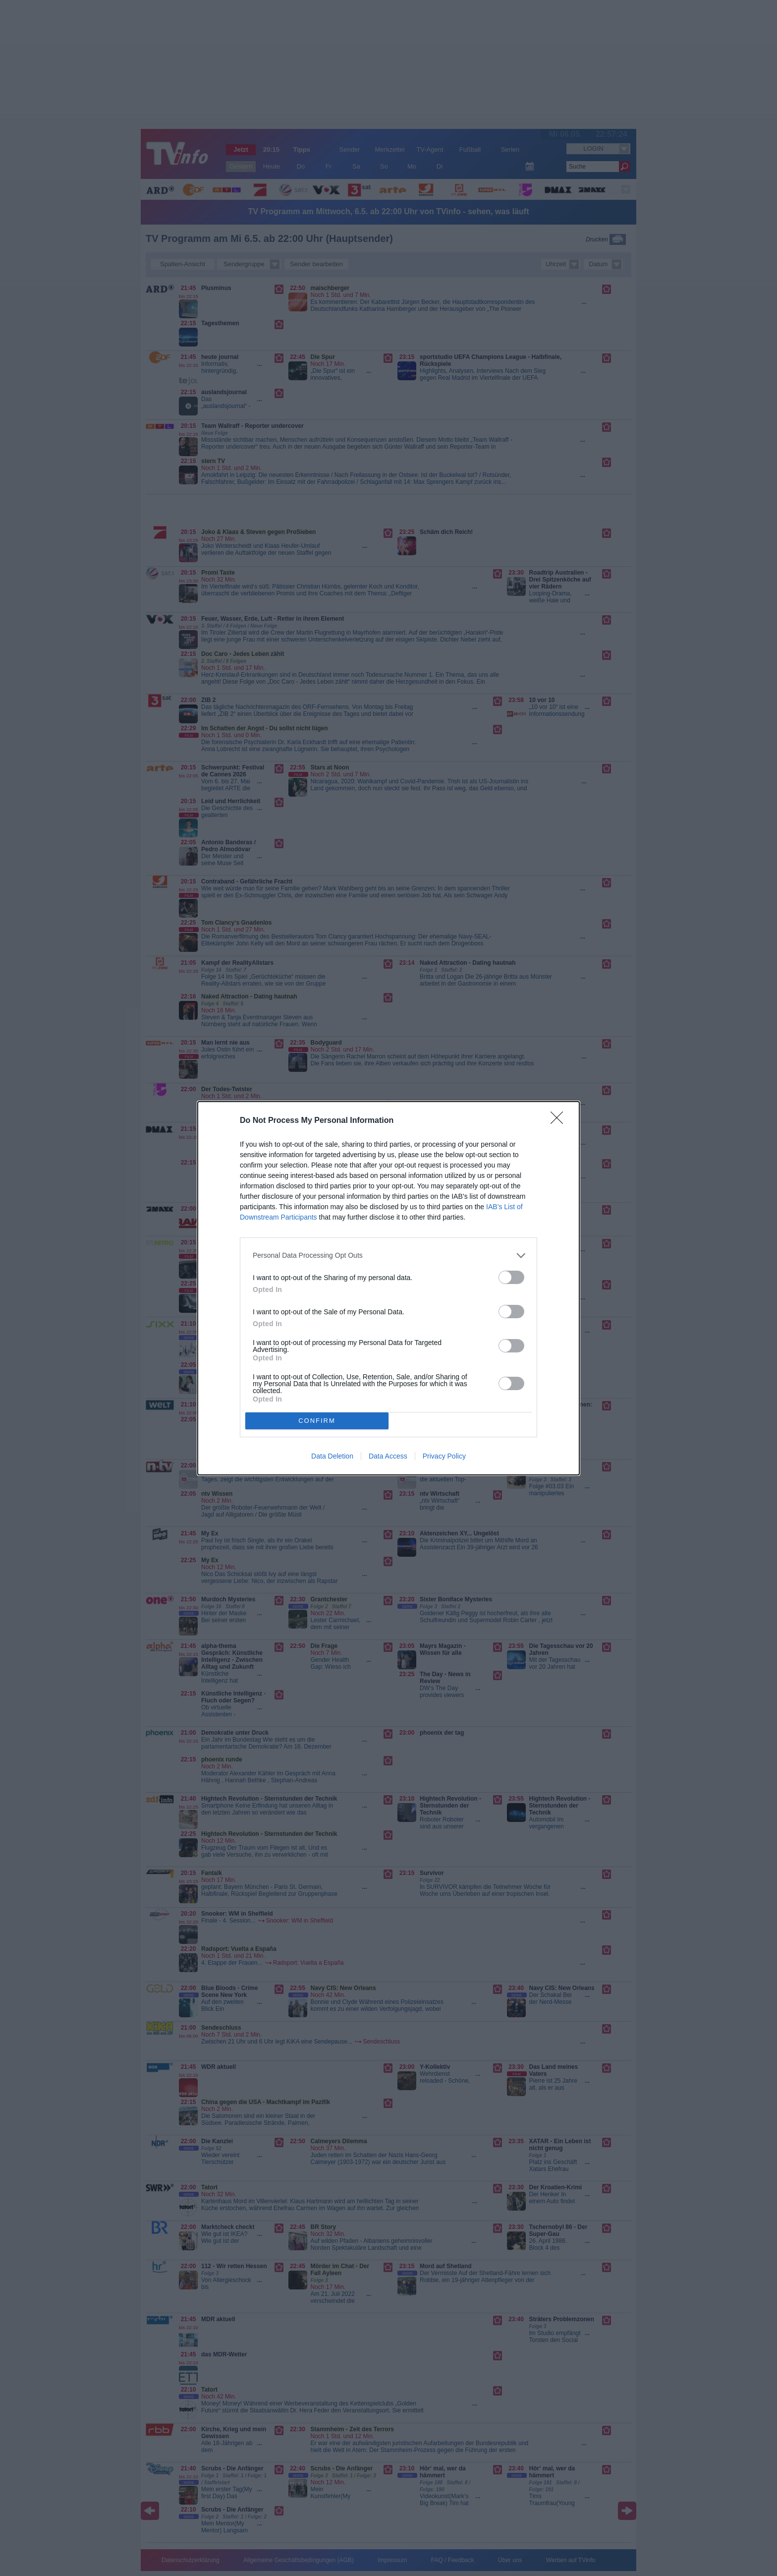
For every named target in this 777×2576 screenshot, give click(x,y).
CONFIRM (316, 1420)
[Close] (560, 1121)
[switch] (511, 1277)
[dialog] (388, 1288)
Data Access (388, 1456)
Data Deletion (332, 1456)
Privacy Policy (444, 1456)
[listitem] (388, 1255)
